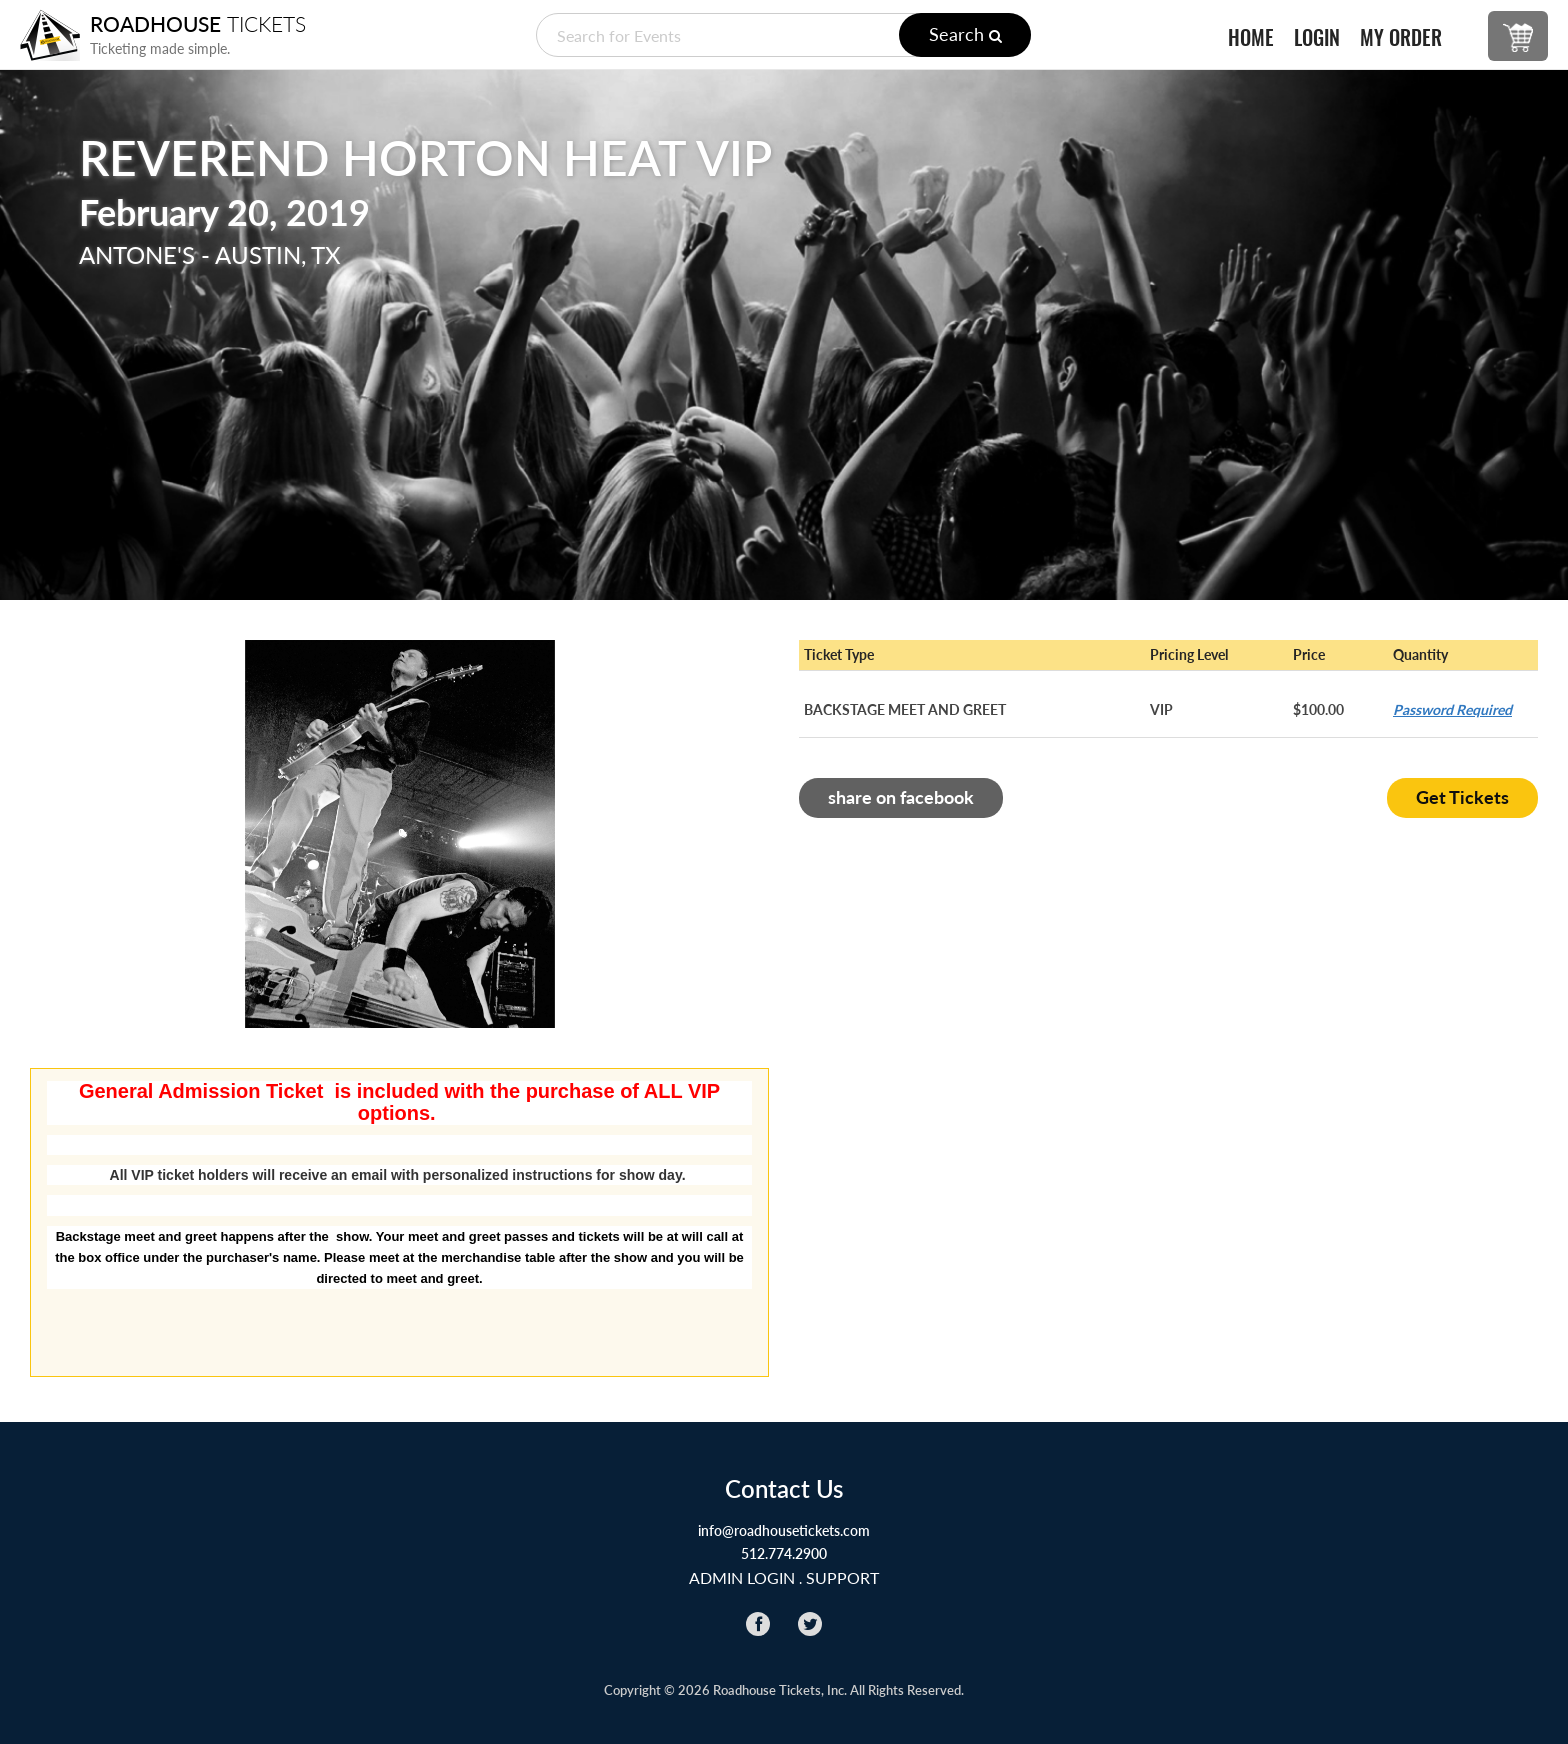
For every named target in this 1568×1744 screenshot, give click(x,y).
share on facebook (901, 797)
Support (842, 1577)
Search (965, 34)
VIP (1161, 709)
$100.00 (1318, 709)
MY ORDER (1401, 37)
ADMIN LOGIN (742, 1577)
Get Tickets (1462, 797)
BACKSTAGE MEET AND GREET (905, 709)
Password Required (1452, 709)
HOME (1251, 37)
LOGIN (1317, 37)
